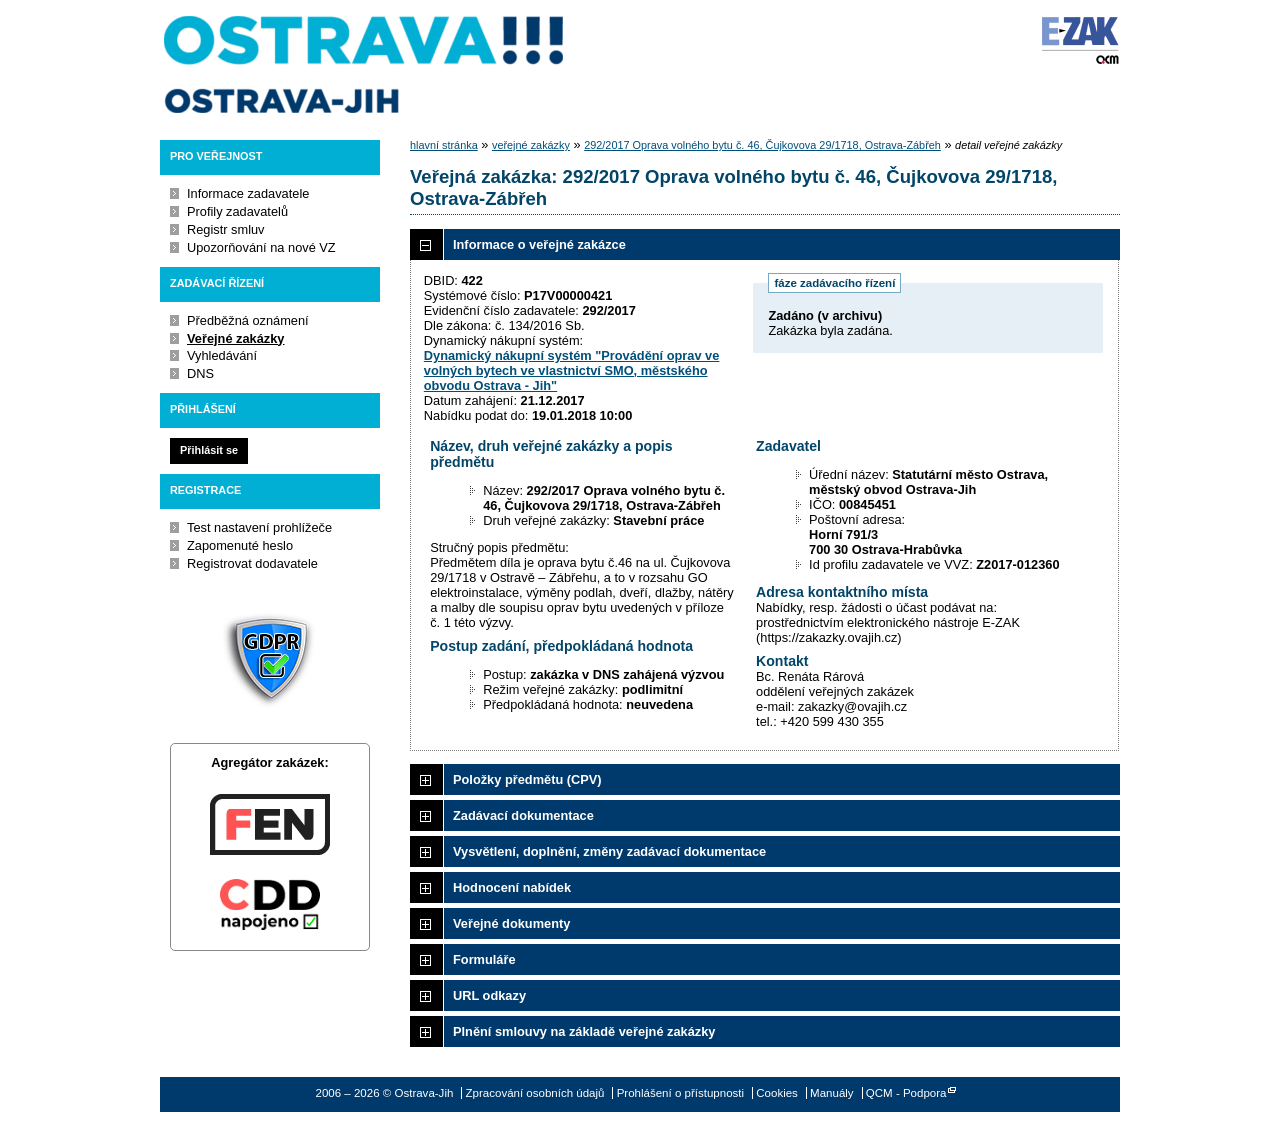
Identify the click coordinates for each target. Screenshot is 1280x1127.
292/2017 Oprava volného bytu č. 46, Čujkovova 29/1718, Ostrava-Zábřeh (762, 145)
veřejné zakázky (531, 145)
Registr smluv (226, 229)
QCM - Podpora (906, 1093)
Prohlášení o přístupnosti (680, 1093)
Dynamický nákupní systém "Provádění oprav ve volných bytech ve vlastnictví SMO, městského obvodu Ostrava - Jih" (572, 370)
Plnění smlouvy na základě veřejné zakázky (584, 1031)
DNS (200, 373)
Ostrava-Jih (365, 65)
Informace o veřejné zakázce (539, 244)
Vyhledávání (222, 355)
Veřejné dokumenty (511, 923)
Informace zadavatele (248, 193)
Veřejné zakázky (235, 338)
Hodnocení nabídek (512, 887)
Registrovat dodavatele (252, 563)
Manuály (832, 1093)
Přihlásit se (209, 450)
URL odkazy (489, 995)
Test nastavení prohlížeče (259, 527)
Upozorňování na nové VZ (261, 247)
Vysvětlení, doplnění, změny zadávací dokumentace (609, 851)
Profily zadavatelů (237, 211)
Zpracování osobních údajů (535, 1093)
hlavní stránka (444, 145)
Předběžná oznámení (248, 320)
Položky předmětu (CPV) (527, 779)
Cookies (777, 1093)
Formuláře (484, 959)
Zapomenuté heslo (240, 545)
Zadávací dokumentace (523, 815)
